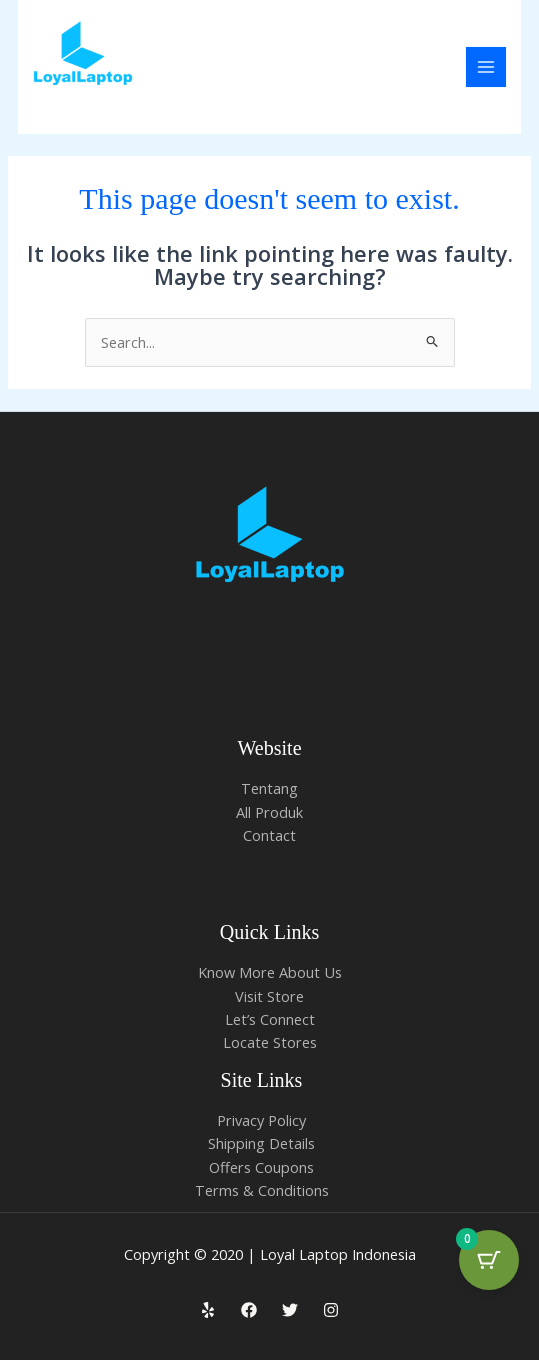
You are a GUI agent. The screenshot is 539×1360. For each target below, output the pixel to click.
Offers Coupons (261, 1167)
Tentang (269, 788)
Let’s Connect (270, 1019)
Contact (269, 835)
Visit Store (269, 996)
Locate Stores (270, 1042)
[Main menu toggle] (486, 67)
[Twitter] (290, 1310)
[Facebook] (249, 1310)
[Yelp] (208, 1310)
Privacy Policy (261, 1120)
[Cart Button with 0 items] (489, 1260)
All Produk (269, 812)
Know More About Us (270, 972)
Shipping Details (261, 1143)
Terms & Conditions (262, 1190)
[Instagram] (331, 1310)
